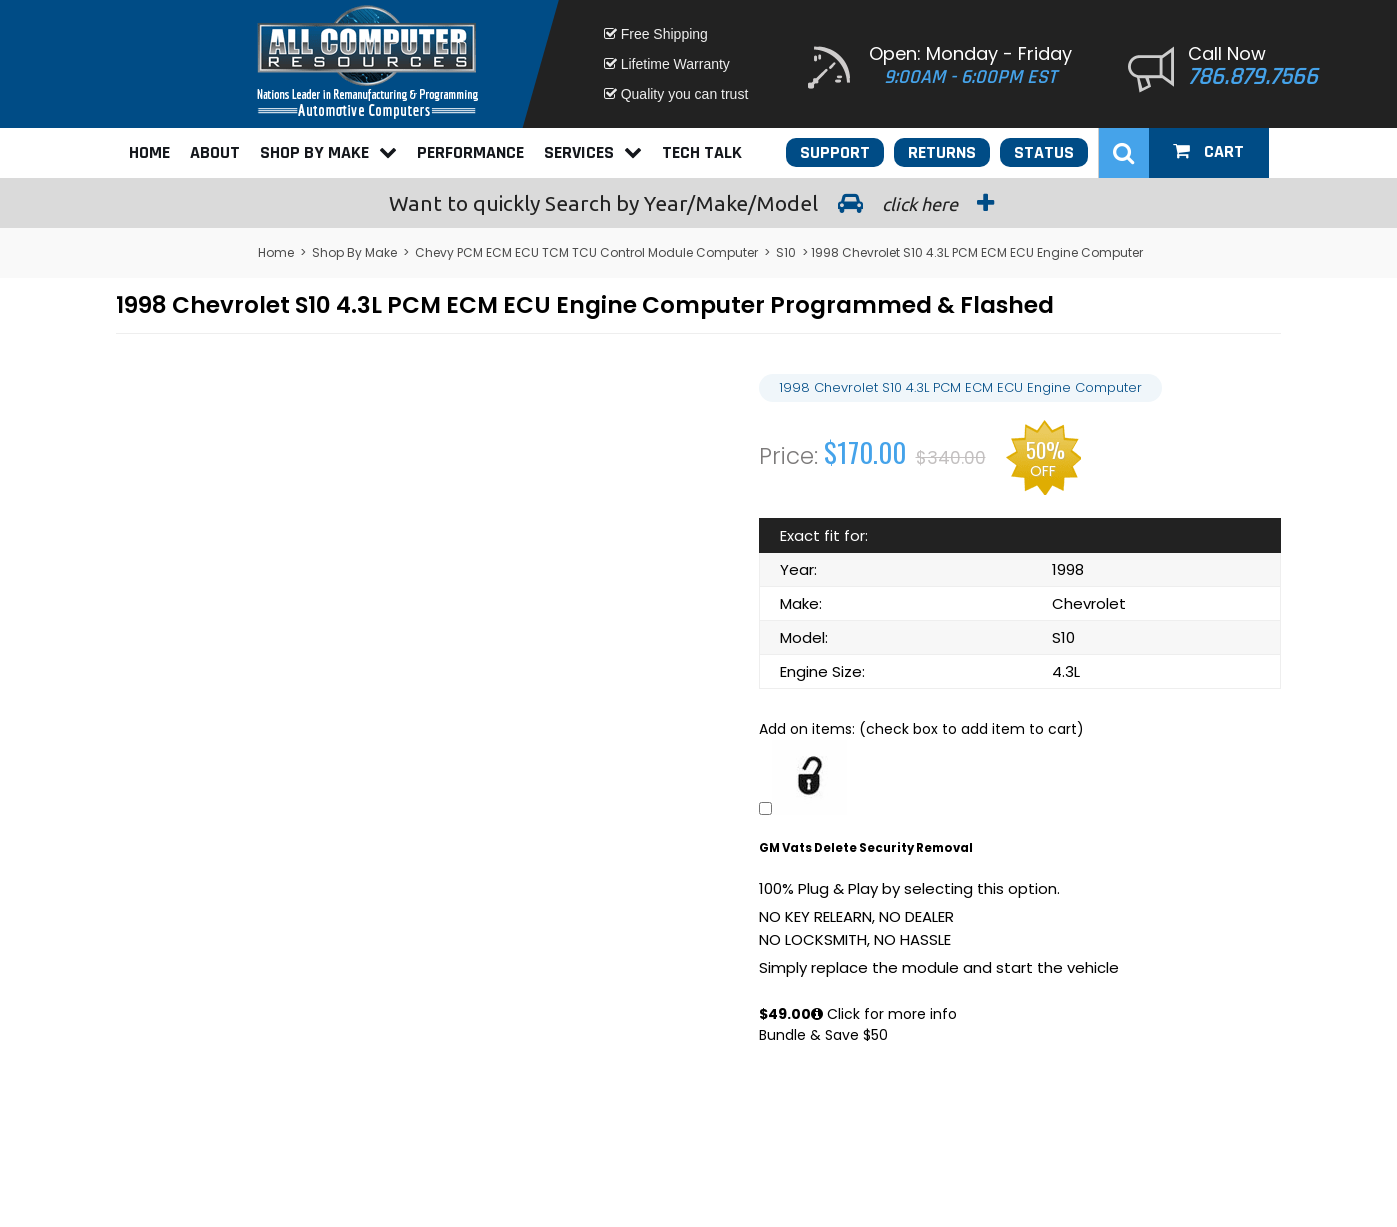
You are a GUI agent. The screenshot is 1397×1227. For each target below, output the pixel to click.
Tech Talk (702, 152)
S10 (786, 252)
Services (593, 152)
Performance (470, 152)
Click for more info (884, 1014)
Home (149, 152)
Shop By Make (328, 152)
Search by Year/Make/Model (699, 203)
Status (1044, 152)
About (215, 152)
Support (835, 152)
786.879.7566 (1253, 77)
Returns (942, 152)
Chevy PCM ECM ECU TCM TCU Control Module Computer (586, 252)
